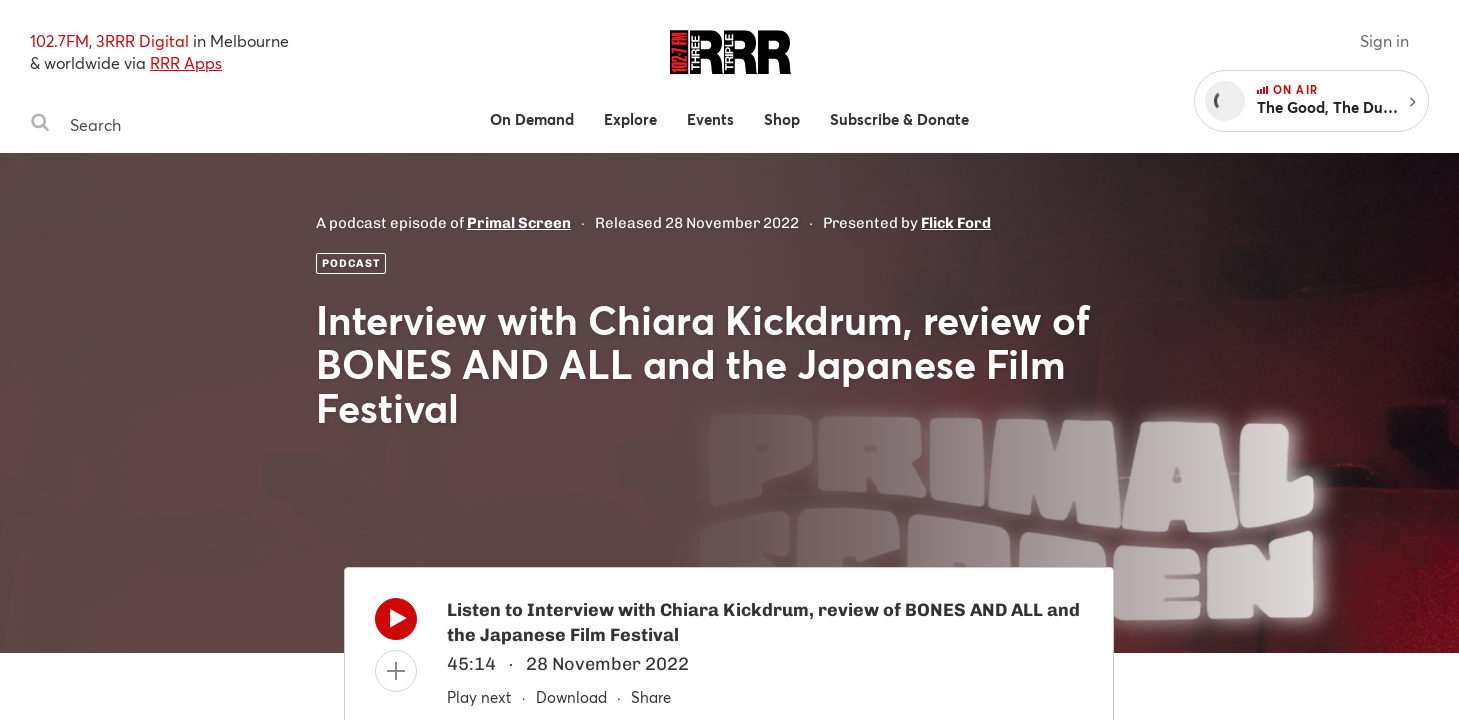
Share (651, 697)
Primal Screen (519, 223)
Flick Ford (956, 223)
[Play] (396, 624)
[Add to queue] (396, 671)
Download (571, 697)
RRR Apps (186, 62)
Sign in (1384, 40)
